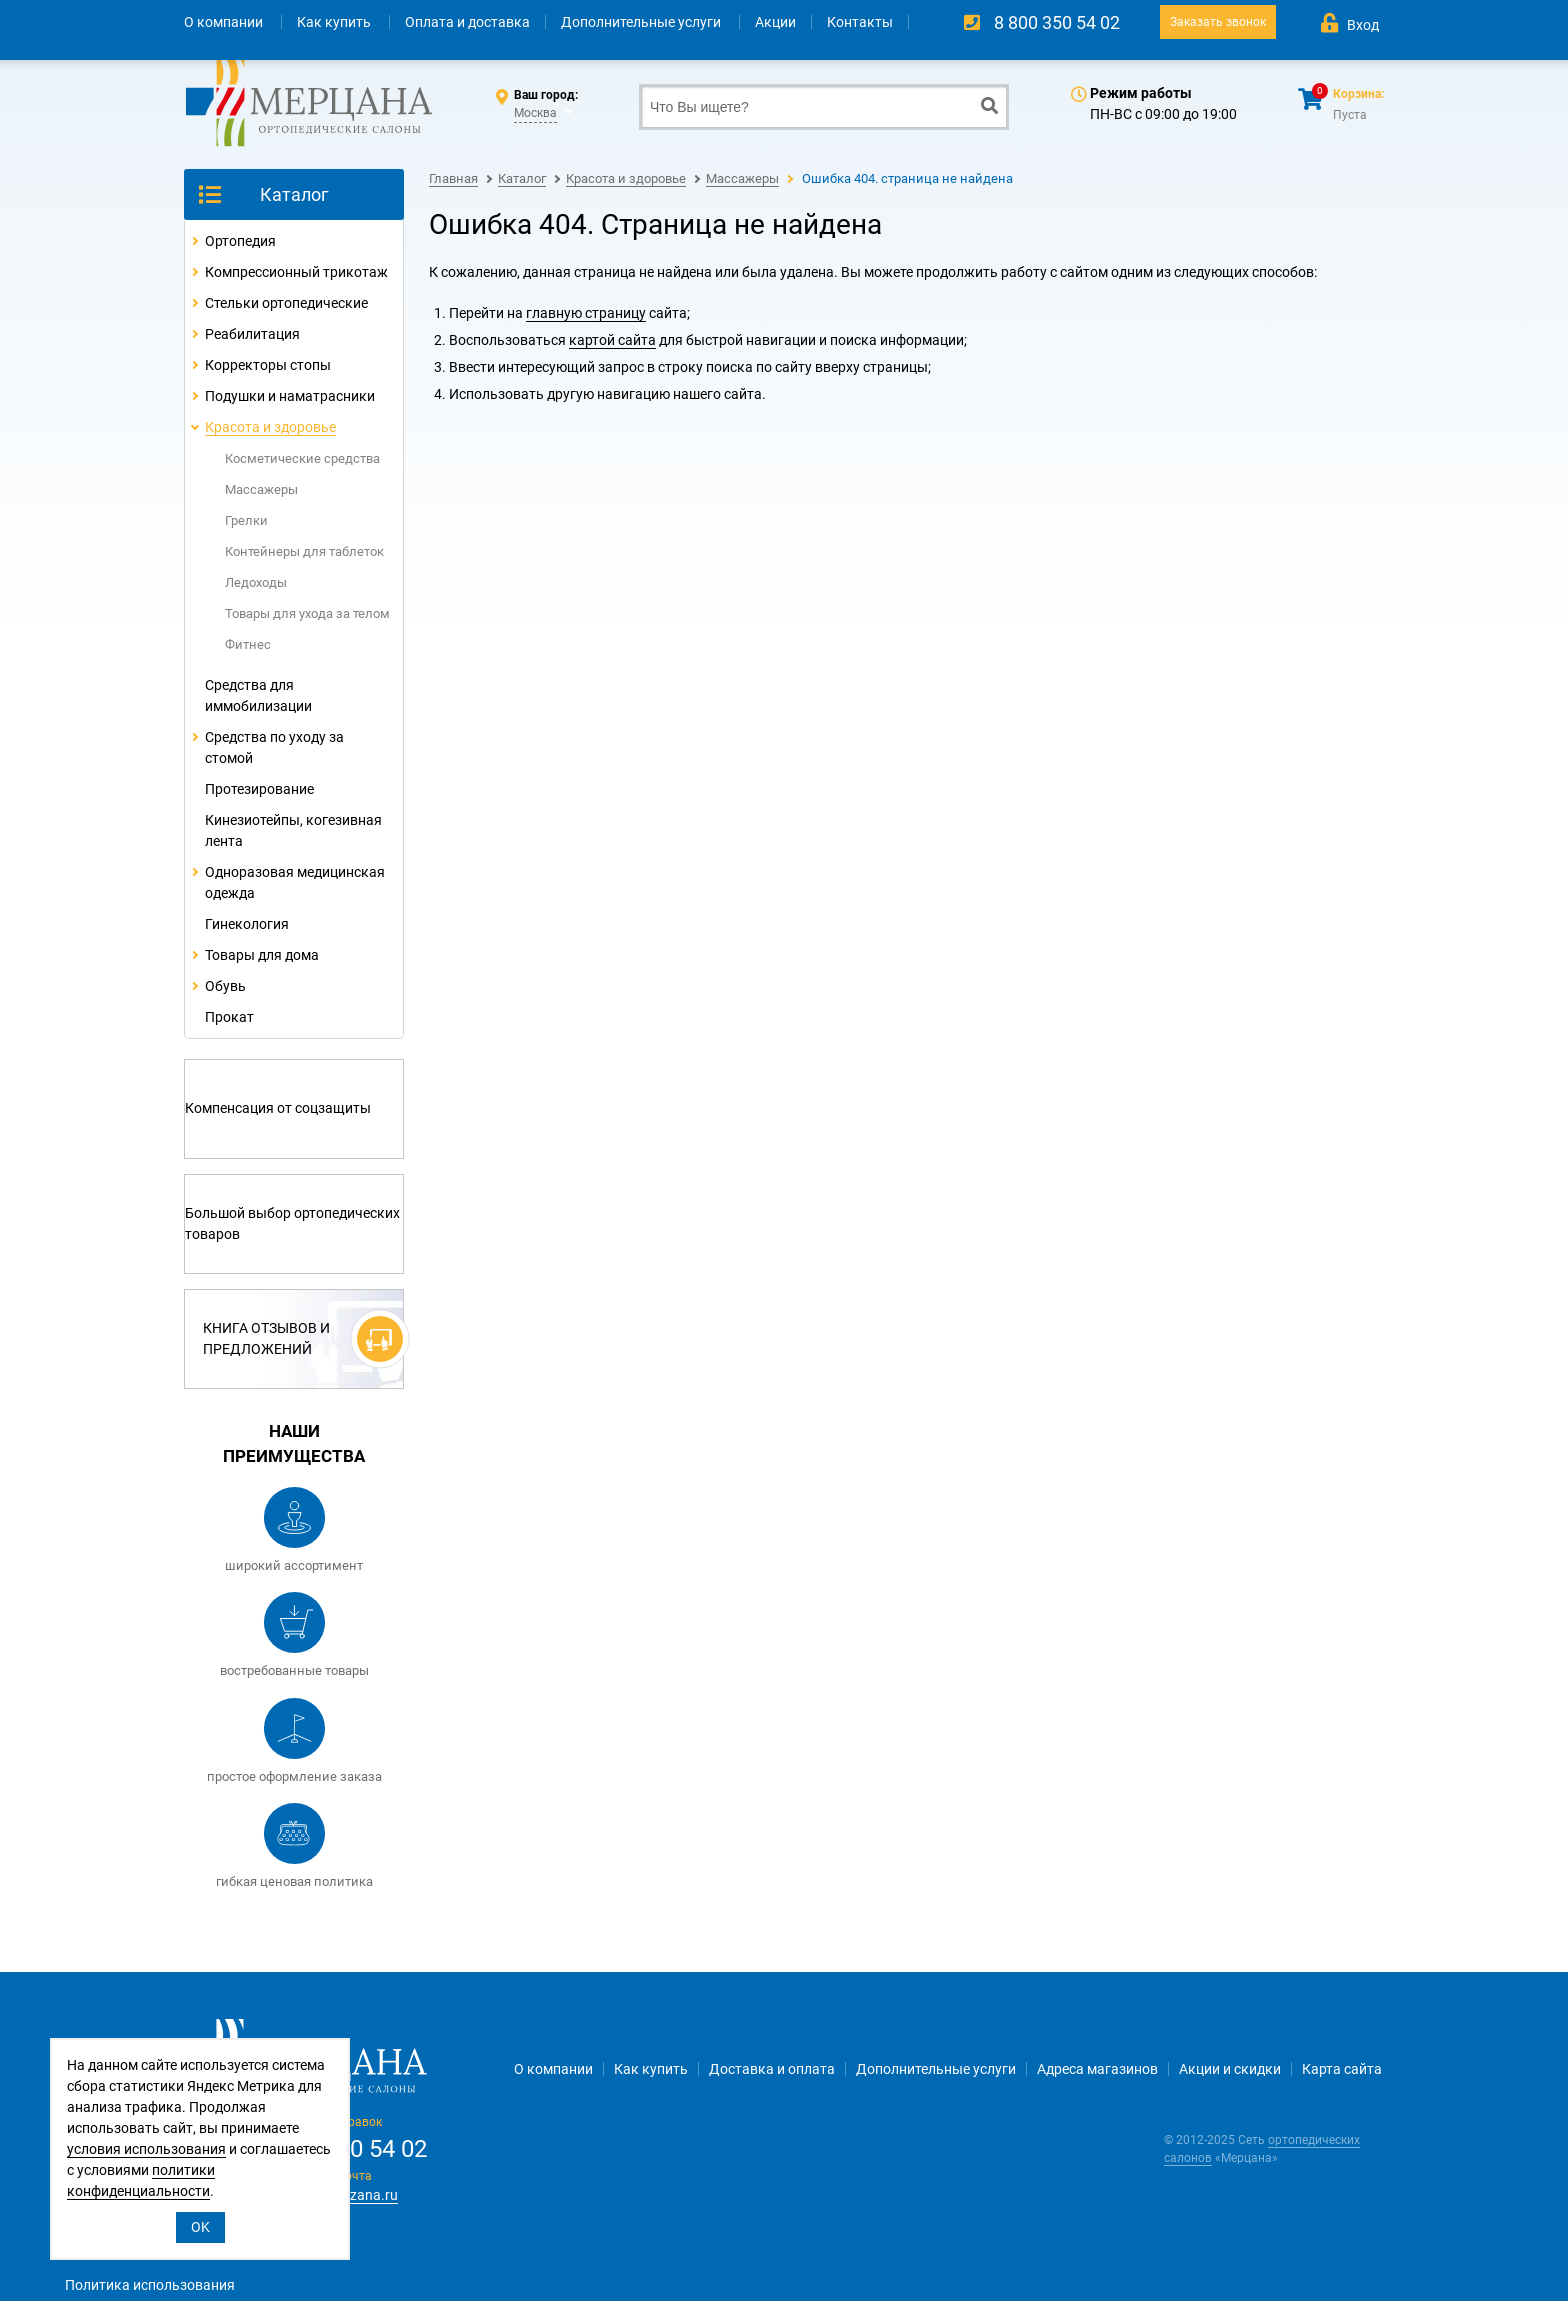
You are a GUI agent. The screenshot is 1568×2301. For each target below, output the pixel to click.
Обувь (225, 986)
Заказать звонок (1218, 22)
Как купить (335, 22)
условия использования (146, 2149)
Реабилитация (252, 334)
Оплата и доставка (467, 22)
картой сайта (612, 340)
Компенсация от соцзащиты (278, 1108)
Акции (775, 22)
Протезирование (259, 789)
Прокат (229, 1017)
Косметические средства (302, 458)
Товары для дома (262, 955)
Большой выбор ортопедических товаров (292, 1223)
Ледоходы (256, 582)
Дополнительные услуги (642, 22)
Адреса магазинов (1097, 2069)
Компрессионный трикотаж (296, 272)
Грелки (246, 520)
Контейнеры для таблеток (304, 551)
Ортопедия (240, 241)
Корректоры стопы (268, 365)
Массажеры (261, 489)
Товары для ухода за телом (307, 613)
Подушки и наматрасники (290, 396)
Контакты (860, 22)
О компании (225, 22)
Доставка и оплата (772, 2069)
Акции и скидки (1230, 2069)
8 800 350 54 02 (1057, 22)
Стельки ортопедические (286, 303)
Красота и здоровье (270, 427)
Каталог (294, 194)
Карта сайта (1342, 2069)
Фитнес (248, 644)
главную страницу (586, 313)
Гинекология (247, 924)
